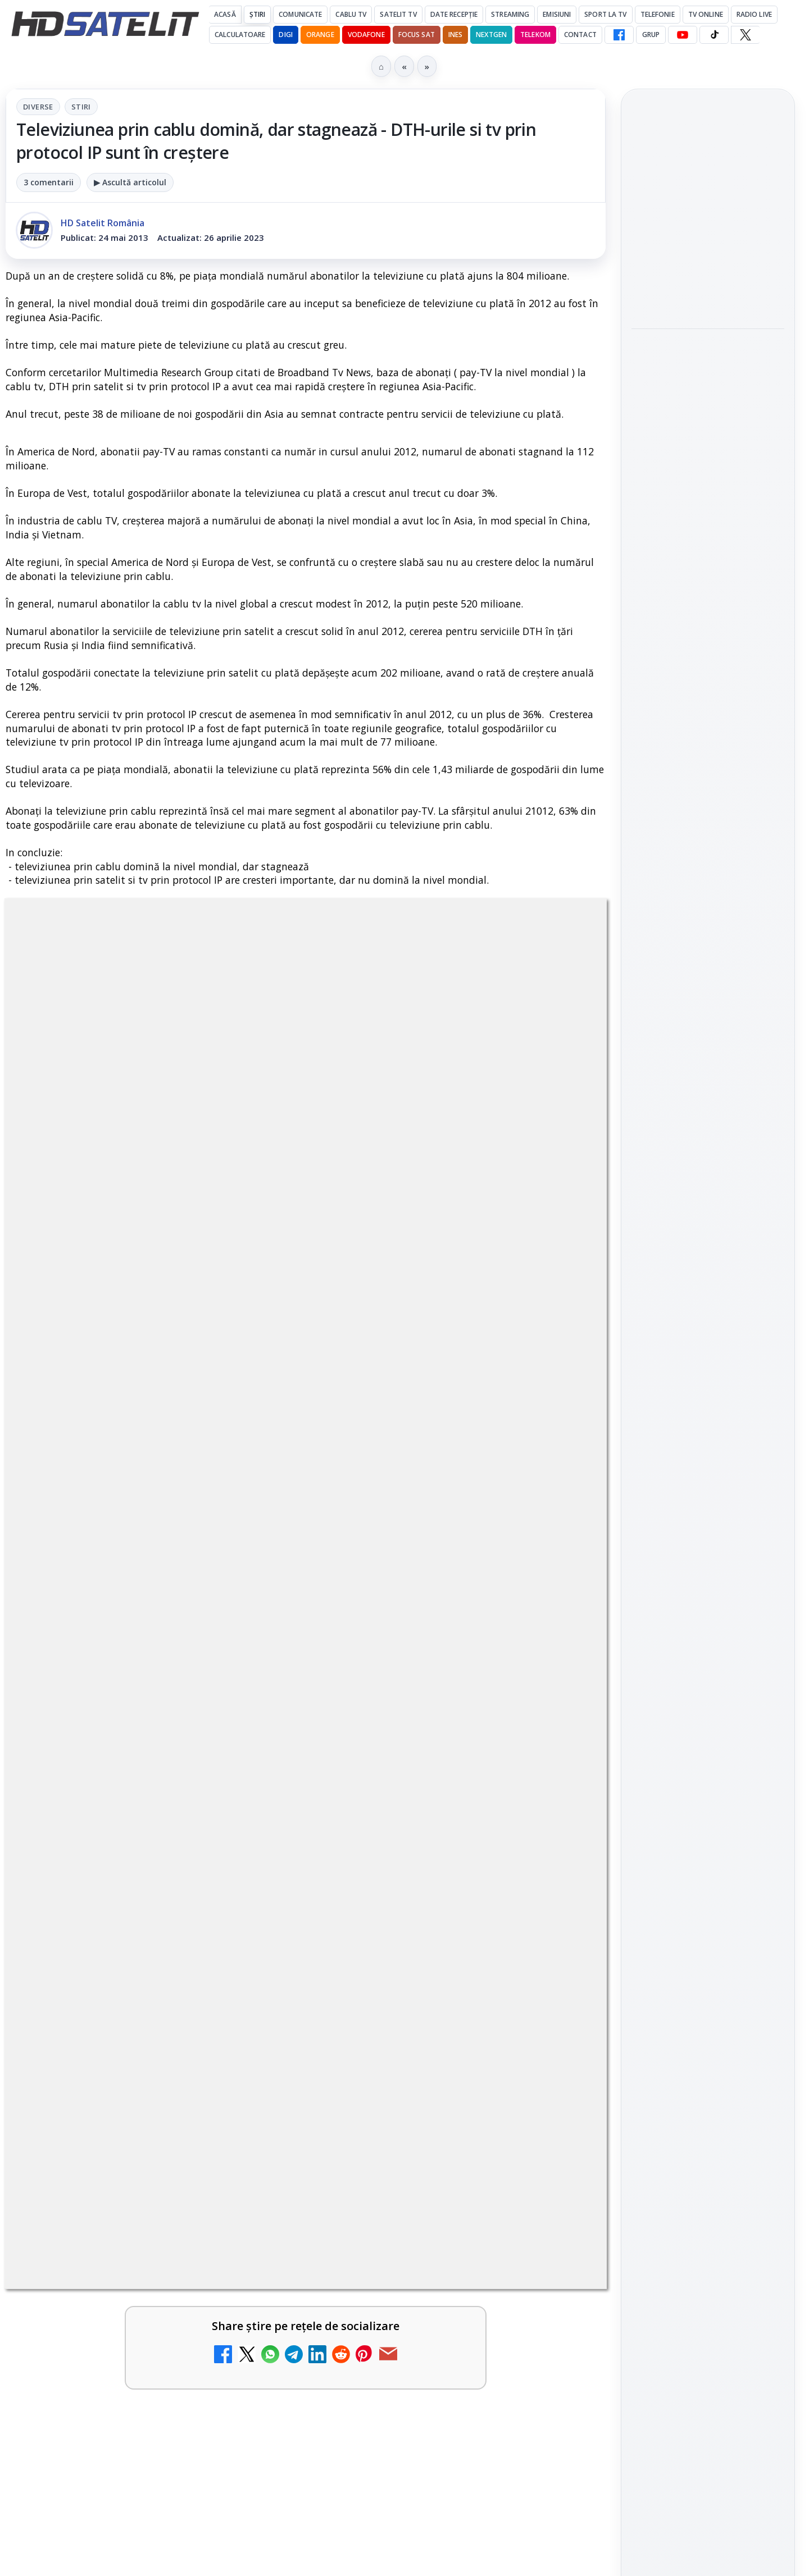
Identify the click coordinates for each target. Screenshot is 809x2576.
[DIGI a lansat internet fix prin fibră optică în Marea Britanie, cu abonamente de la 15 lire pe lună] (253, 2184)
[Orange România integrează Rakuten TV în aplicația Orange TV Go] (558, 2446)
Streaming (510, 14)
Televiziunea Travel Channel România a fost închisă (120, 1933)
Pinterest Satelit (708, 1561)
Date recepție (454, 14)
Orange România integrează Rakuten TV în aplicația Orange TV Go (430, 2428)
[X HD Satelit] (745, 35)
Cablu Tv (350, 14)
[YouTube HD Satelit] (682, 35)
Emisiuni (557, 14)
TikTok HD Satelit (708, 1497)
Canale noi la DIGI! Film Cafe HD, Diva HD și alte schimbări (425, 2049)
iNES (455, 34)
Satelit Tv (398, 14)
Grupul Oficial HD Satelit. (230, 1606)
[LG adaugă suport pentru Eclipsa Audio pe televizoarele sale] (708, 557)
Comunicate (300, 14)
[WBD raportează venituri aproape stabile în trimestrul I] (253, 2329)
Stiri (81, 107)
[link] (153, 1955)
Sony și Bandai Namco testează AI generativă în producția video (707, 340)
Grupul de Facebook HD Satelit (708, 1395)
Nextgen (491, 34)
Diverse (38, 107)
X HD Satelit (708, 1529)
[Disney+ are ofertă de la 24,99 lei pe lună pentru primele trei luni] (558, 1950)
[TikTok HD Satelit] (714, 35)
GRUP (651, 34)
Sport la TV (605, 14)
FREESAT (687, 1710)
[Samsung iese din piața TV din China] (708, 261)
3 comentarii (49, 182)
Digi (646, 1710)
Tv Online (705, 14)
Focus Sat (416, 34)
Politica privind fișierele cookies (708, 1882)
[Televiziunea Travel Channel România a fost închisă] (253, 1950)
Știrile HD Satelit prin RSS (708, 1599)
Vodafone (366, 34)
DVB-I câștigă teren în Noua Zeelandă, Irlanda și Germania (430, 2311)
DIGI (285, 34)
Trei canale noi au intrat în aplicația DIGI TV (121, 2042)
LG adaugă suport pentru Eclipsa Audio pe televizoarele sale (704, 489)
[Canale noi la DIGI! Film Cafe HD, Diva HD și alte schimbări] (558, 2067)
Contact (580, 34)
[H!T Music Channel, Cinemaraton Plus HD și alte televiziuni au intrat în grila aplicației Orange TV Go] (253, 2446)
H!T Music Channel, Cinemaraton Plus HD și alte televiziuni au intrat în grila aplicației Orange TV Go (122, 2442)
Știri (257, 14)
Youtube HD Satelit (708, 1466)
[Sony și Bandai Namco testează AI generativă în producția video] (708, 410)
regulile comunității (191, 1590)
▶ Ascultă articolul (130, 182)
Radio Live (754, 14)
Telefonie (657, 14)
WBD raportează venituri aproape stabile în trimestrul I (124, 2311)
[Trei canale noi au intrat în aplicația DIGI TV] (253, 2067)
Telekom (535, 34)
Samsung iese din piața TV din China (702, 199)
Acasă (225, 14)
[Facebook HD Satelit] (619, 35)
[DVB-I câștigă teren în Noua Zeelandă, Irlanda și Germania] (558, 2329)
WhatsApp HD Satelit (708, 1434)
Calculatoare (240, 34)
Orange (320, 34)
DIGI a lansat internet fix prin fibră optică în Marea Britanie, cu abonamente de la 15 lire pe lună (126, 2173)
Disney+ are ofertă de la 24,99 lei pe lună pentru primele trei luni (426, 1933)
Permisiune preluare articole (708, 1845)
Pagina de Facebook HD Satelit (708, 1351)
